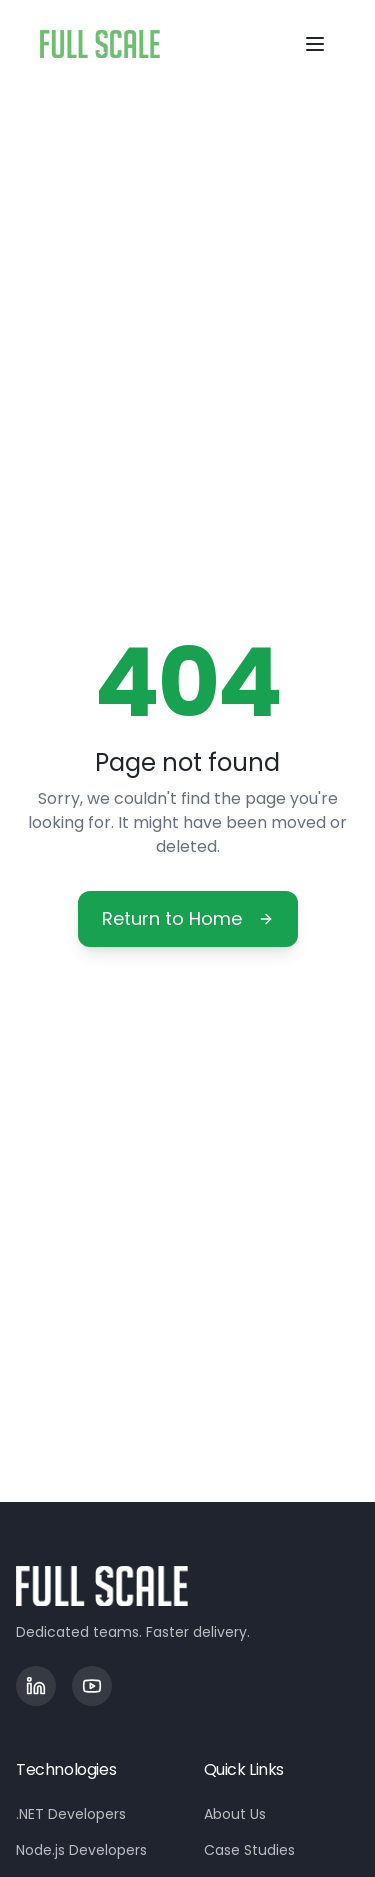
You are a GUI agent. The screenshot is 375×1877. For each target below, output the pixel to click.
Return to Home (188, 918)
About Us (235, 1814)
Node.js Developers (81, 1850)
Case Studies (249, 1850)
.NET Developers (71, 1814)
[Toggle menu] (315, 44)
